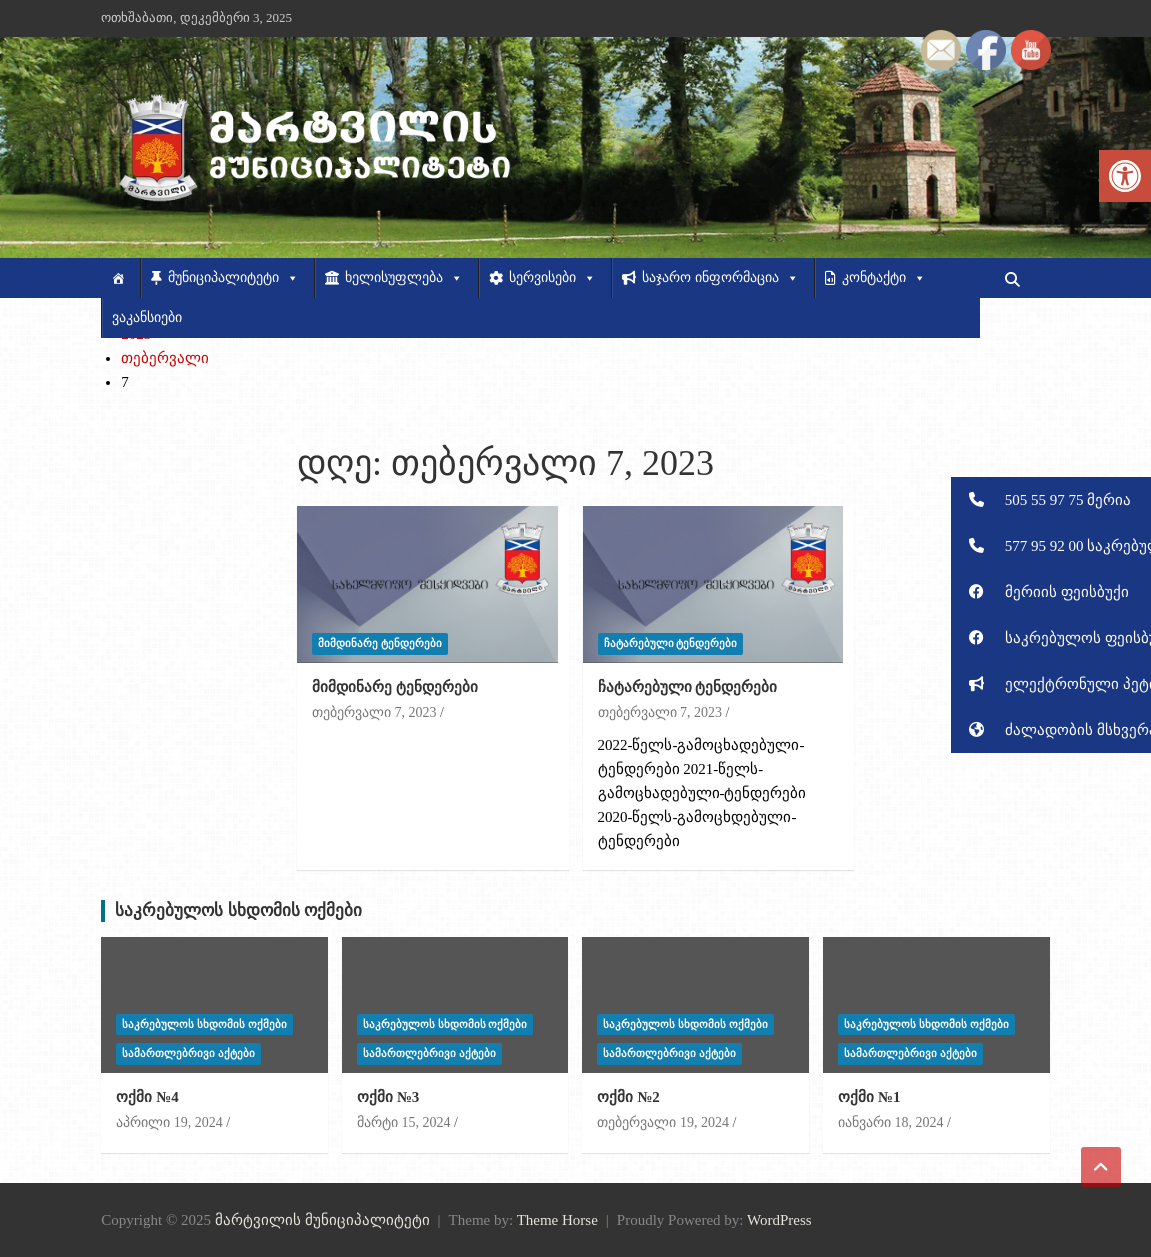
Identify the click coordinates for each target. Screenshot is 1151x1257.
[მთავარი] (120, 278)
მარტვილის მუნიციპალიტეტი (322, 1220)
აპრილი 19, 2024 (169, 1122)
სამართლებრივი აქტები (188, 1053)
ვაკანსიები (147, 317)
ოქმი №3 (388, 1097)
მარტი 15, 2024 (404, 1122)
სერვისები (552, 278)
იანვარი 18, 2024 (891, 1122)
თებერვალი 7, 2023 (374, 712)
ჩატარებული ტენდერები (671, 643)
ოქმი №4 (147, 1097)
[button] (1051, 500)
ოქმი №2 (628, 1097)
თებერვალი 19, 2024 (663, 1122)
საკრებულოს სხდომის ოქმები (238, 910)
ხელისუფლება (404, 278)
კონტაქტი (884, 278)
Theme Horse (557, 1220)
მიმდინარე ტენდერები (380, 643)
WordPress (779, 1220)
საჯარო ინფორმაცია (720, 278)
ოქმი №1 (869, 1097)
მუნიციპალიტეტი (233, 278)
